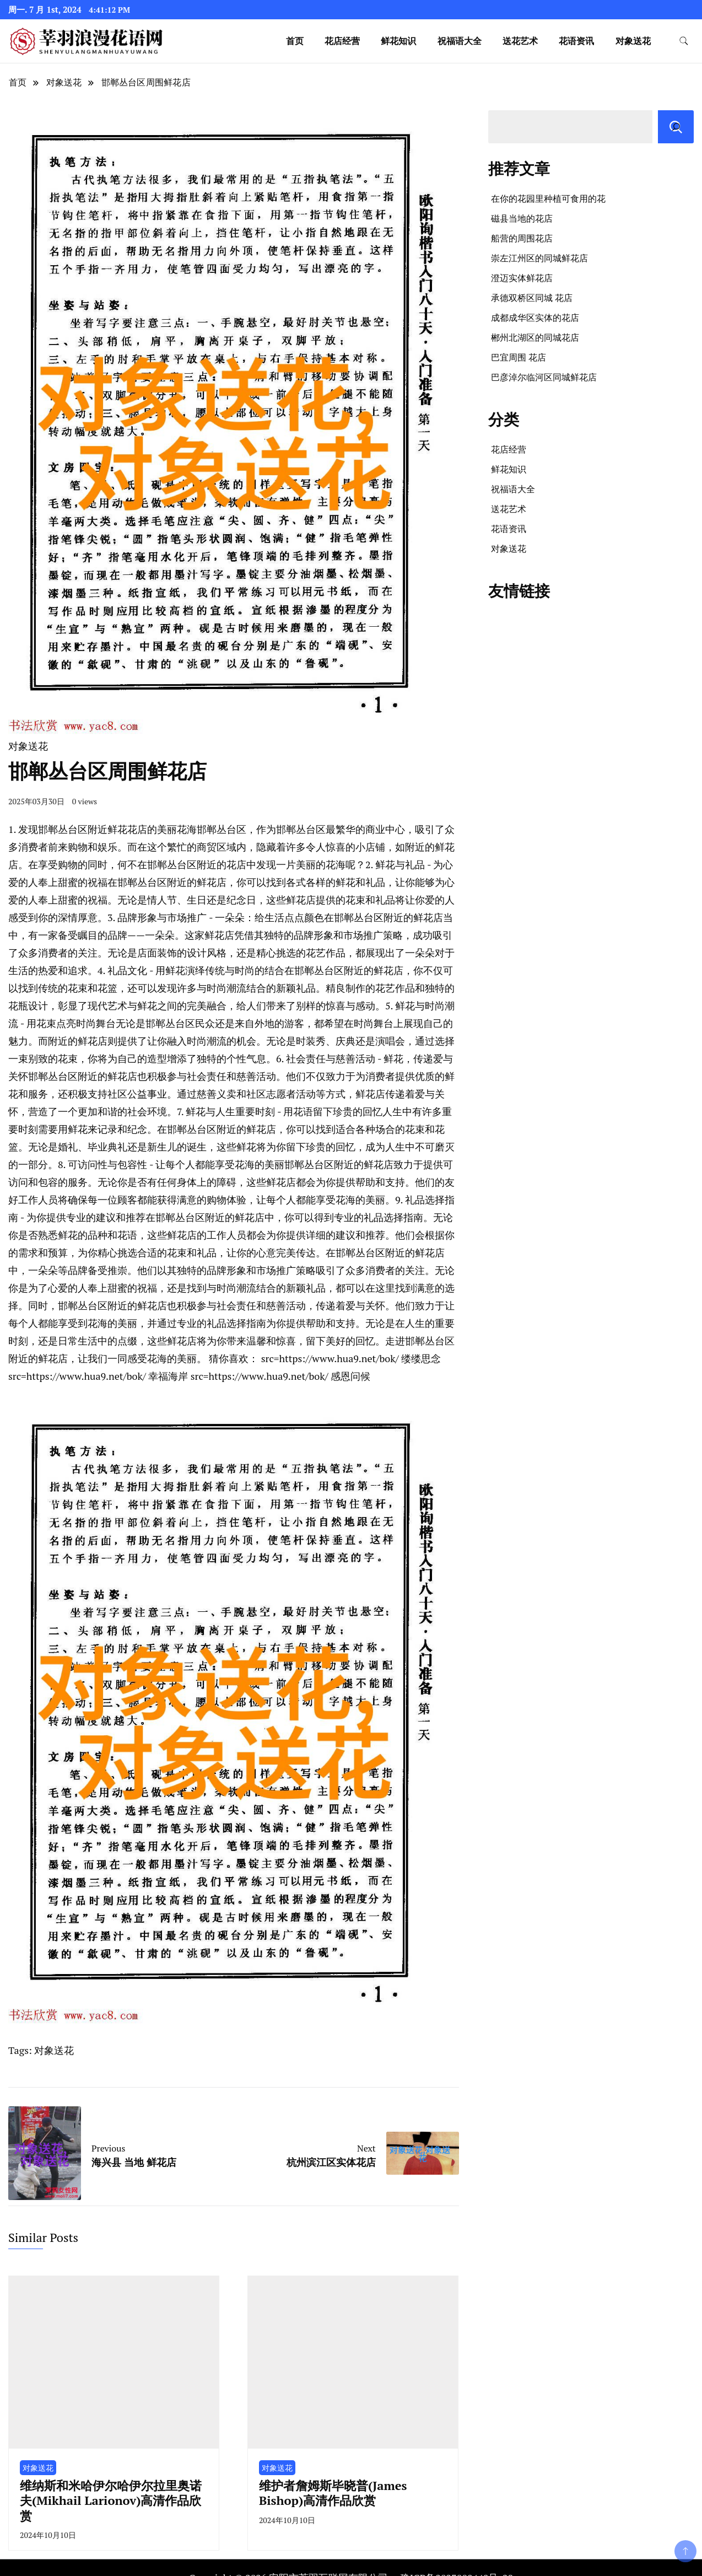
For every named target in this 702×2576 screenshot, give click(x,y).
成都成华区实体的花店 (535, 317)
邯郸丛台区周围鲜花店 (146, 82)
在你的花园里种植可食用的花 (548, 198)
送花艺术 (520, 41)
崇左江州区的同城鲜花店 (539, 258)
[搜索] (676, 126)
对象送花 (633, 41)
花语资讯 (576, 41)
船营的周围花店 (522, 238)
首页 (295, 41)
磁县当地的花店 (522, 218)
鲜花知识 (398, 41)
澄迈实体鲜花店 (522, 278)
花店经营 (342, 41)
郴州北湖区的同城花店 (535, 337)
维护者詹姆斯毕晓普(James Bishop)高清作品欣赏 (333, 2492)
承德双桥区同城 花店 (532, 298)
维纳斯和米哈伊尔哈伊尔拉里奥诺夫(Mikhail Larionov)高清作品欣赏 (111, 2500)
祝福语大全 (460, 41)
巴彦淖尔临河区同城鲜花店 (544, 377)
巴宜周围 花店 (518, 357)
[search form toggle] (684, 41)
